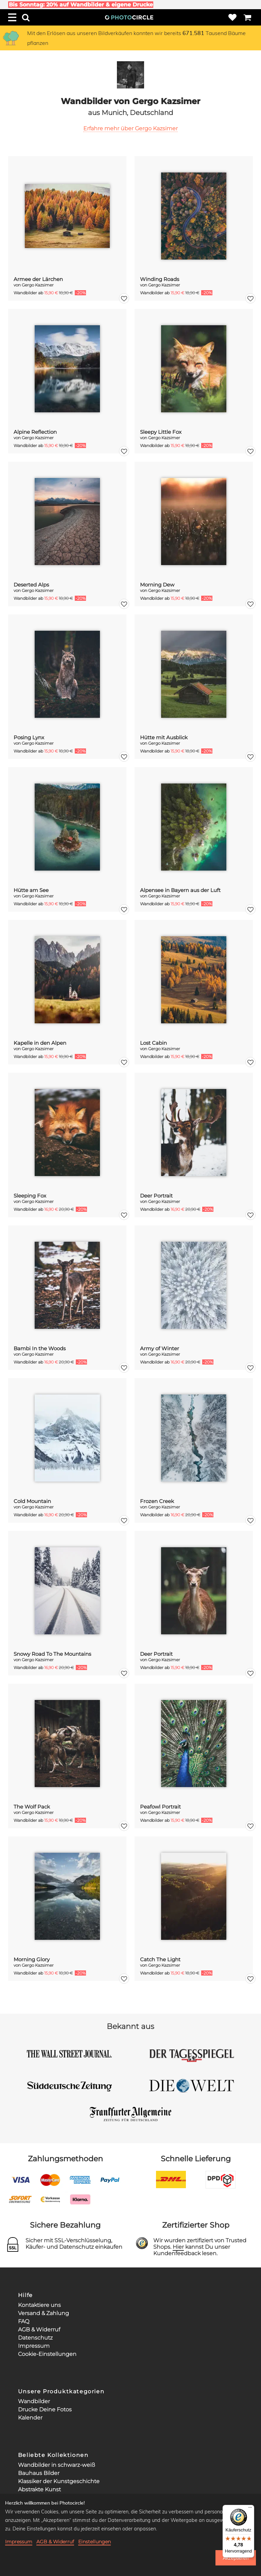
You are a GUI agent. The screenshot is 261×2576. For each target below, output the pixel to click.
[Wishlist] (232, 17)
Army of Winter (159, 1348)
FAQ (23, 2321)
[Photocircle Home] (129, 17)
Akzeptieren (235, 2558)
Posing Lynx (29, 737)
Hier (178, 2247)
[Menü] (250, 2509)
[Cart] (247, 17)
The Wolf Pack (32, 1806)
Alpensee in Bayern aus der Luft (180, 890)
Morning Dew (157, 584)
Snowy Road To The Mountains (52, 1654)
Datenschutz (35, 2337)
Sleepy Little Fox (160, 432)
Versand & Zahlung (43, 2313)
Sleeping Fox (30, 1195)
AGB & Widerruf (39, 2329)
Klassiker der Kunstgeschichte (59, 2481)
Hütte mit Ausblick (164, 737)
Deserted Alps (31, 584)
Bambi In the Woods (40, 1348)
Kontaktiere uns (39, 2305)
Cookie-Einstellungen (47, 2354)
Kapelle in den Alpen (40, 1043)
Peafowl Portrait (160, 1806)
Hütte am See (31, 890)
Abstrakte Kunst (39, 2489)
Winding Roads (159, 279)
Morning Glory (32, 1959)
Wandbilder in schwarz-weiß (56, 2465)
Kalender (30, 2417)
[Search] (25, 17)
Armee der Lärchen (38, 279)
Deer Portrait (156, 1195)
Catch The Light (160, 1959)
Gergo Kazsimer (38, 284)
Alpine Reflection (35, 432)
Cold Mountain (32, 1501)
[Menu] (12, 17)
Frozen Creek (157, 1501)
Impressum (34, 2346)
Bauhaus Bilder (38, 2473)
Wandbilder (34, 2401)
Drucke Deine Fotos (45, 2409)
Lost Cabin (153, 1043)
